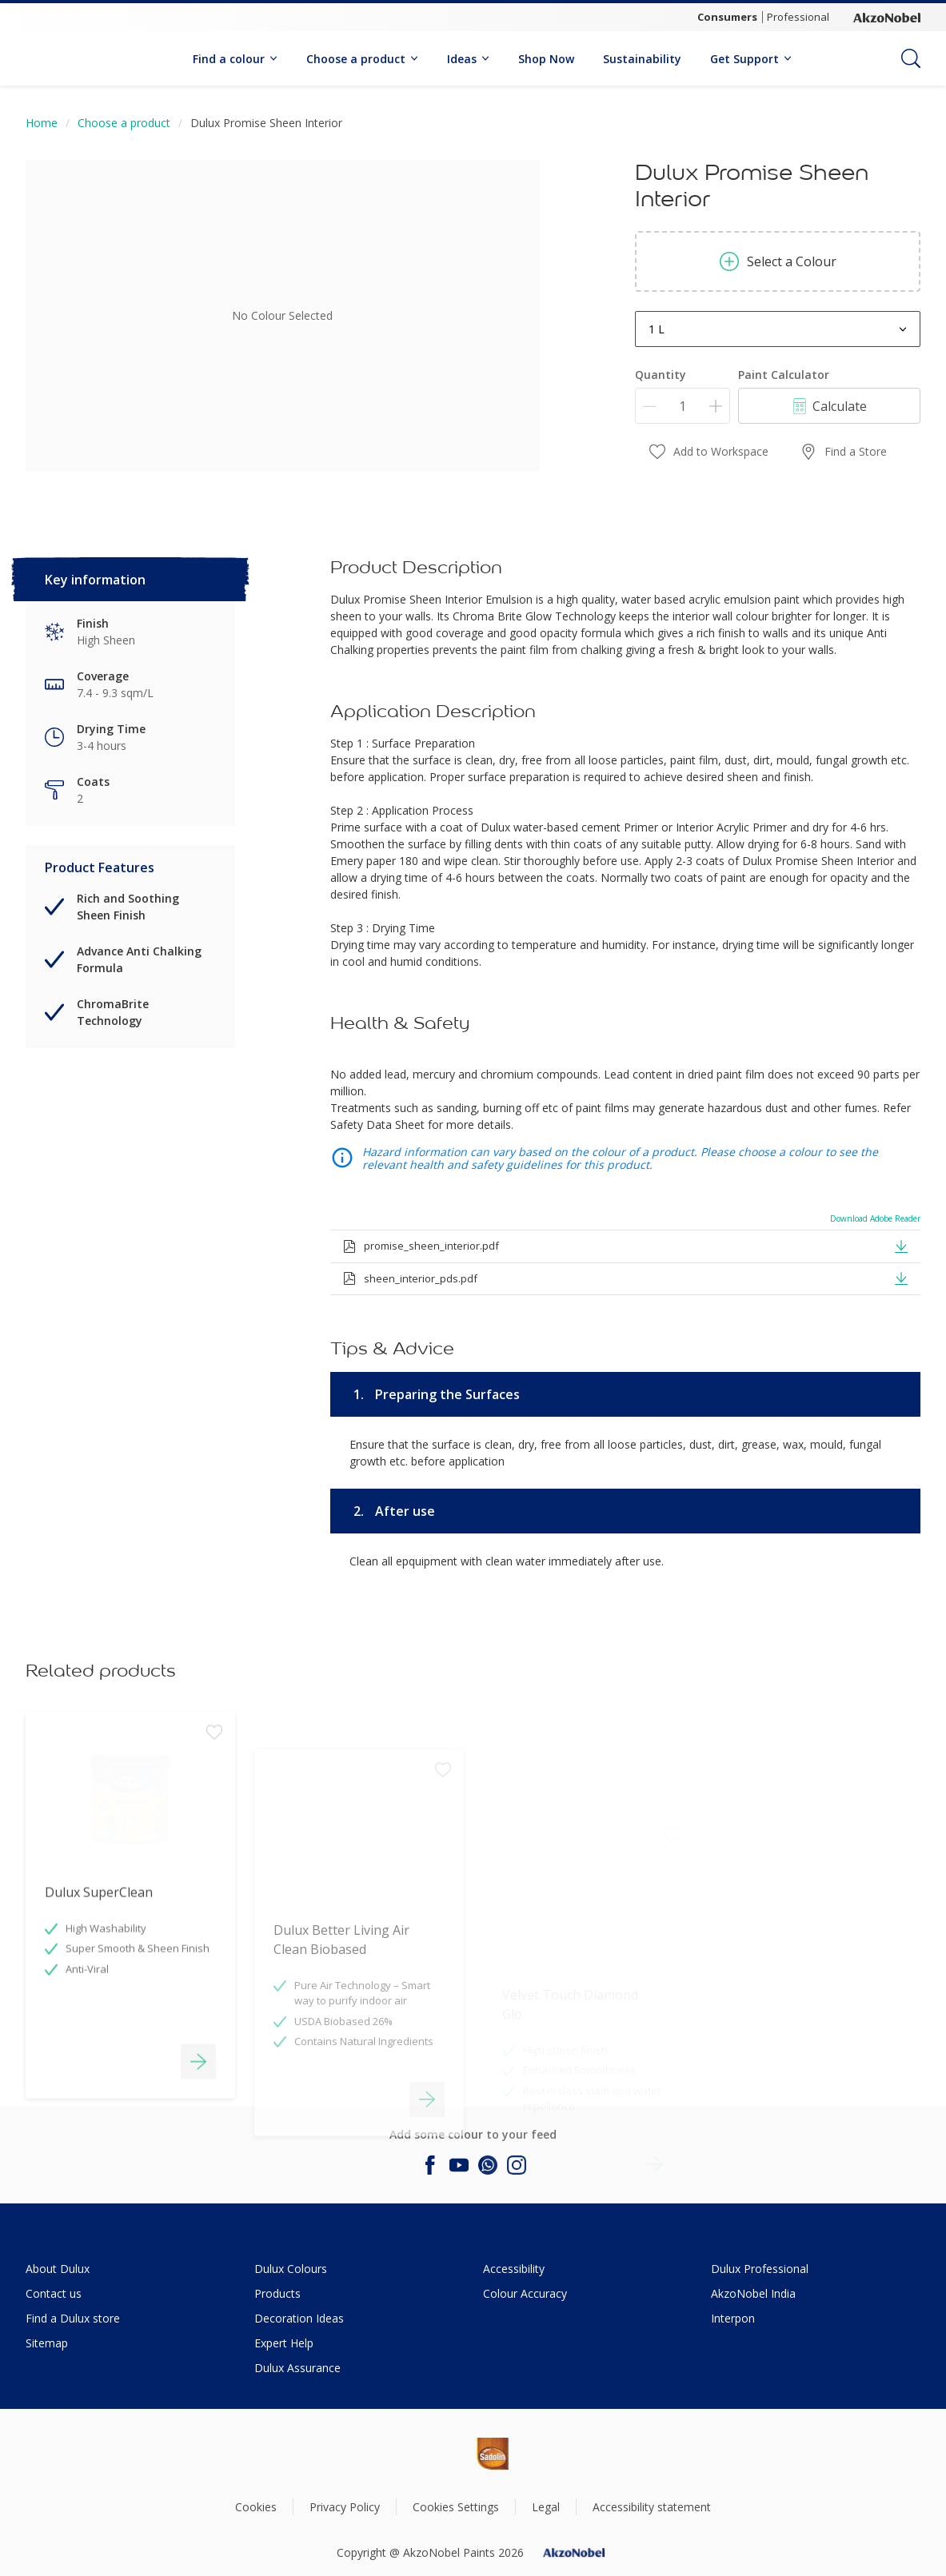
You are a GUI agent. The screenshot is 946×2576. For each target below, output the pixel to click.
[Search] (910, 58)
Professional (798, 17)
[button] (901, 1245)
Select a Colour (778, 261)
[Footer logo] (438, 2454)
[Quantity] (682, 406)
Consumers (727, 17)
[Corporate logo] (886, 17)
